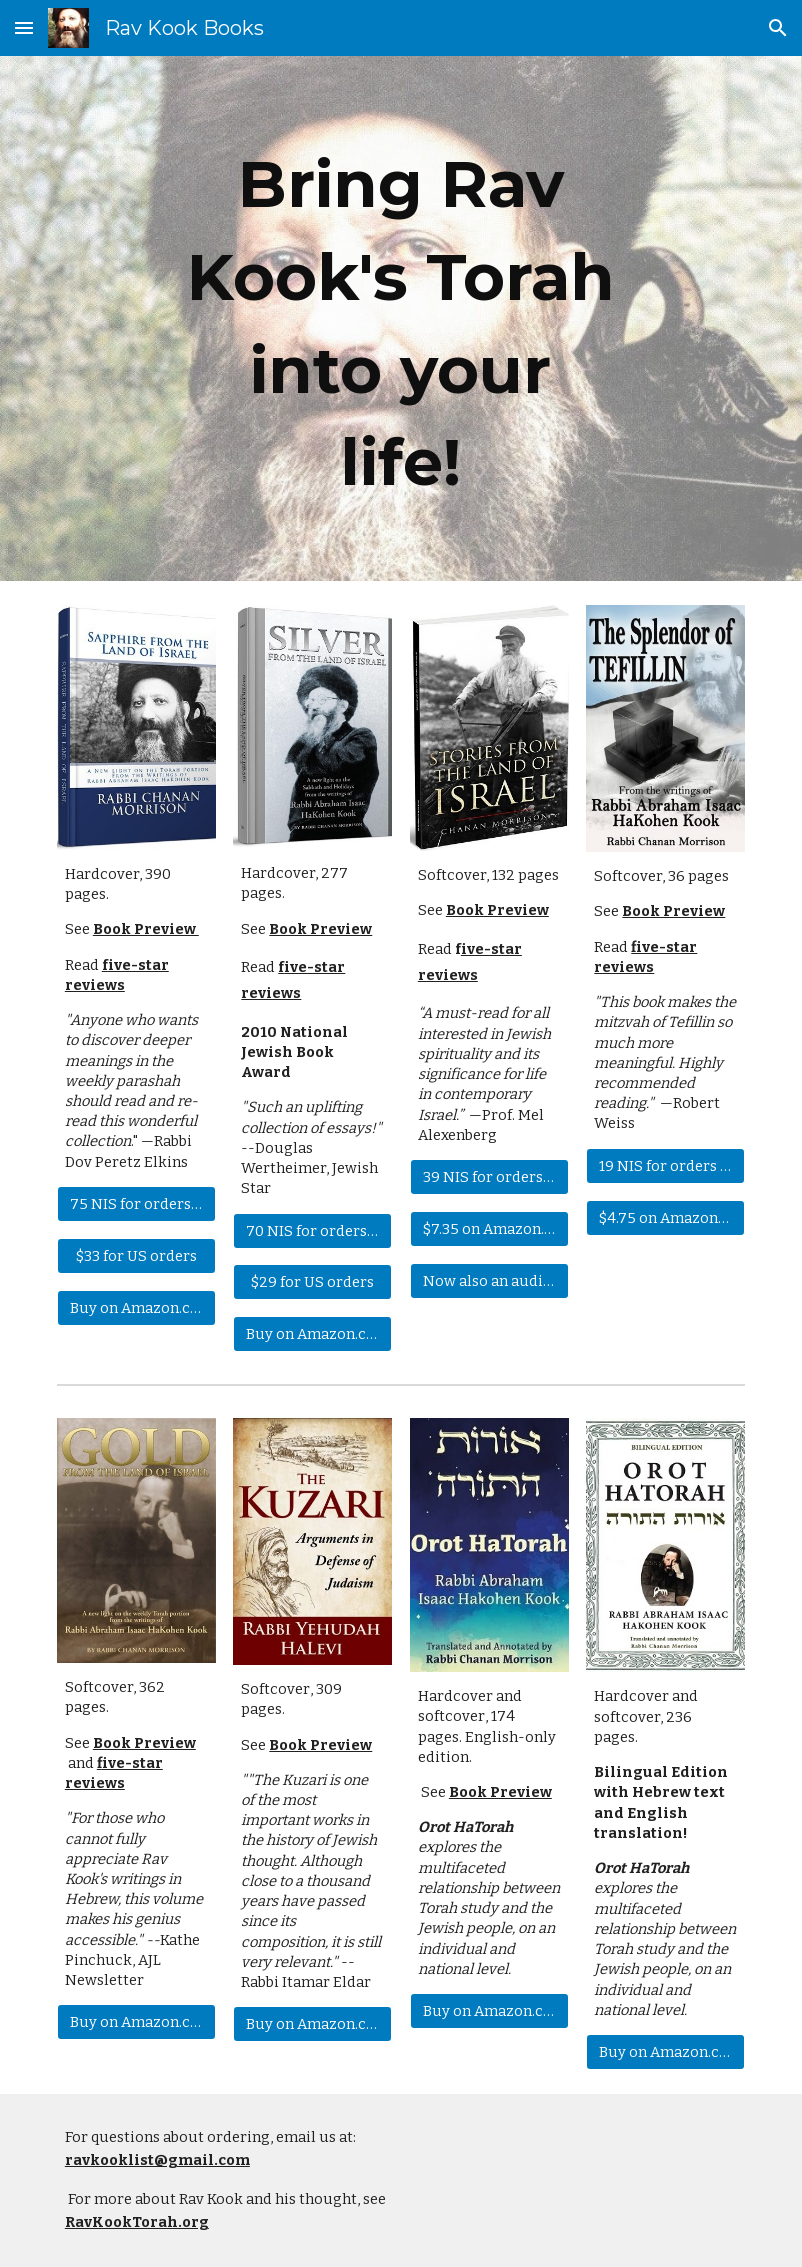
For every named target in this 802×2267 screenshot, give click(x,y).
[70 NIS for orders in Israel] (312, 1230)
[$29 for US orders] (312, 1282)
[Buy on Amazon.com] (136, 1307)
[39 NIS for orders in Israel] (489, 1176)
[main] (400, 318)
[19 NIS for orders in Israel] (665, 1165)
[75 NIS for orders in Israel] (136, 1203)
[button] (24, 27)
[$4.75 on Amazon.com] (665, 1217)
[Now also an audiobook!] (489, 1280)
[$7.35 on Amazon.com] (489, 1228)
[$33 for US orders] (136, 1255)
